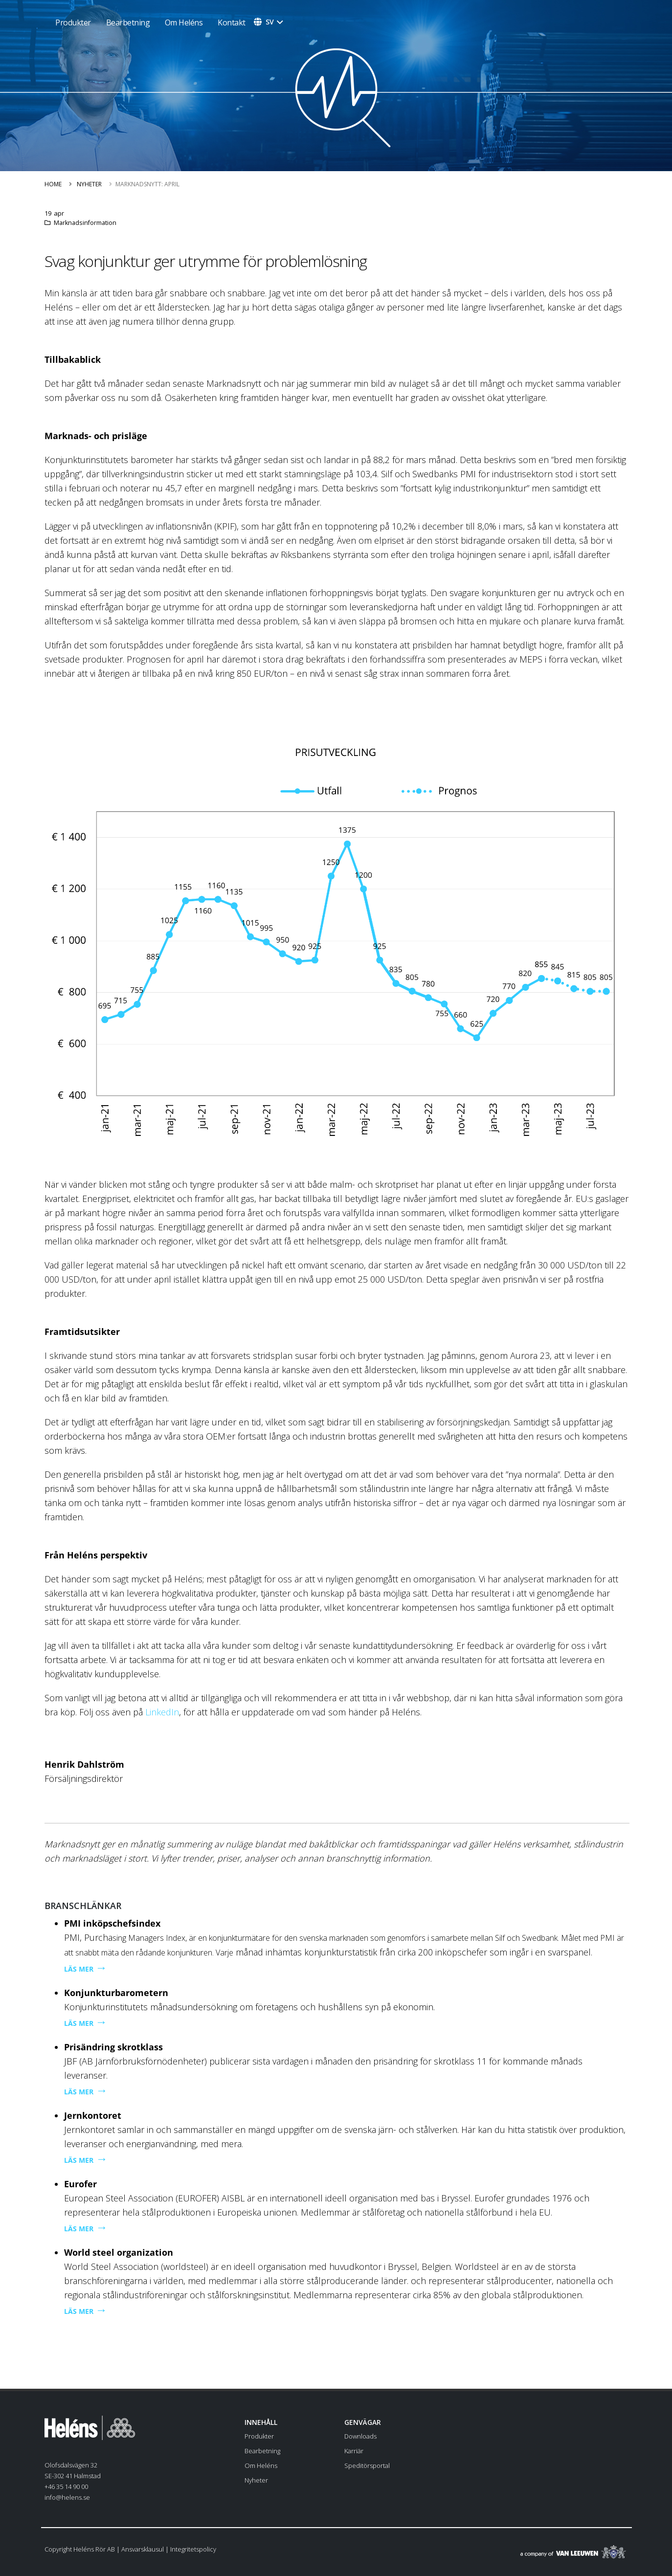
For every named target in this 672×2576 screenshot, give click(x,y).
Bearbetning (128, 22)
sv (270, 21)
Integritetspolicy (193, 2549)
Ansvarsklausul (142, 2549)
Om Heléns (184, 22)
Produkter (259, 2436)
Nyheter (89, 184)
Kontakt (232, 22)
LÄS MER (78, 1969)
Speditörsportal (367, 2465)
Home (53, 184)
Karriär (353, 2450)
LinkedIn (162, 1712)
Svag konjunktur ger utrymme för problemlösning (206, 260)
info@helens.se (67, 2497)
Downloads (360, 2436)
